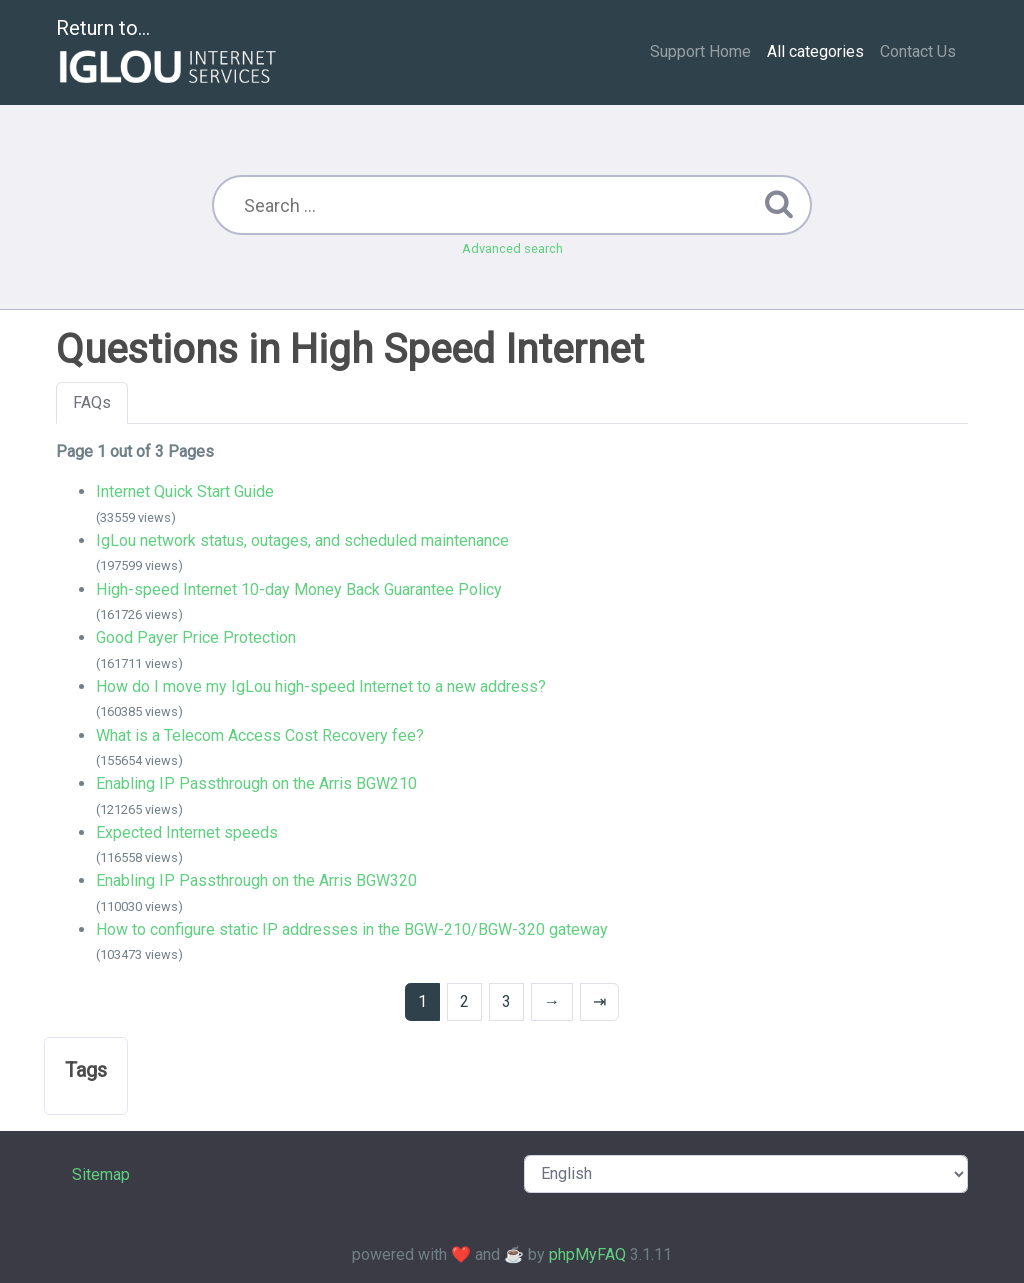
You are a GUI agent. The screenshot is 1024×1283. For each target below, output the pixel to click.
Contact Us (918, 51)
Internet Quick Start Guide (185, 491)
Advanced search (512, 248)
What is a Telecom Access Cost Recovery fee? (260, 735)
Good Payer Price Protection (196, 637)
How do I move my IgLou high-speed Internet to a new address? (321, 686)
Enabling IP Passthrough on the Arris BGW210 (256, 783)
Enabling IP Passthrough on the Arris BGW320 (256, 880)
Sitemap (101, 1174)
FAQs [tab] (92, 402)
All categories (815, 51)
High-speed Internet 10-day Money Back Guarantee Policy (299, 589)
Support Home (700, 51)
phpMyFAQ (587, 1254)
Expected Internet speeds (187, 832)
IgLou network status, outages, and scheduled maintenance (302, 540)
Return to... (168, 53)
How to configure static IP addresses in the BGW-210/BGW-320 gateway (352, 929)
